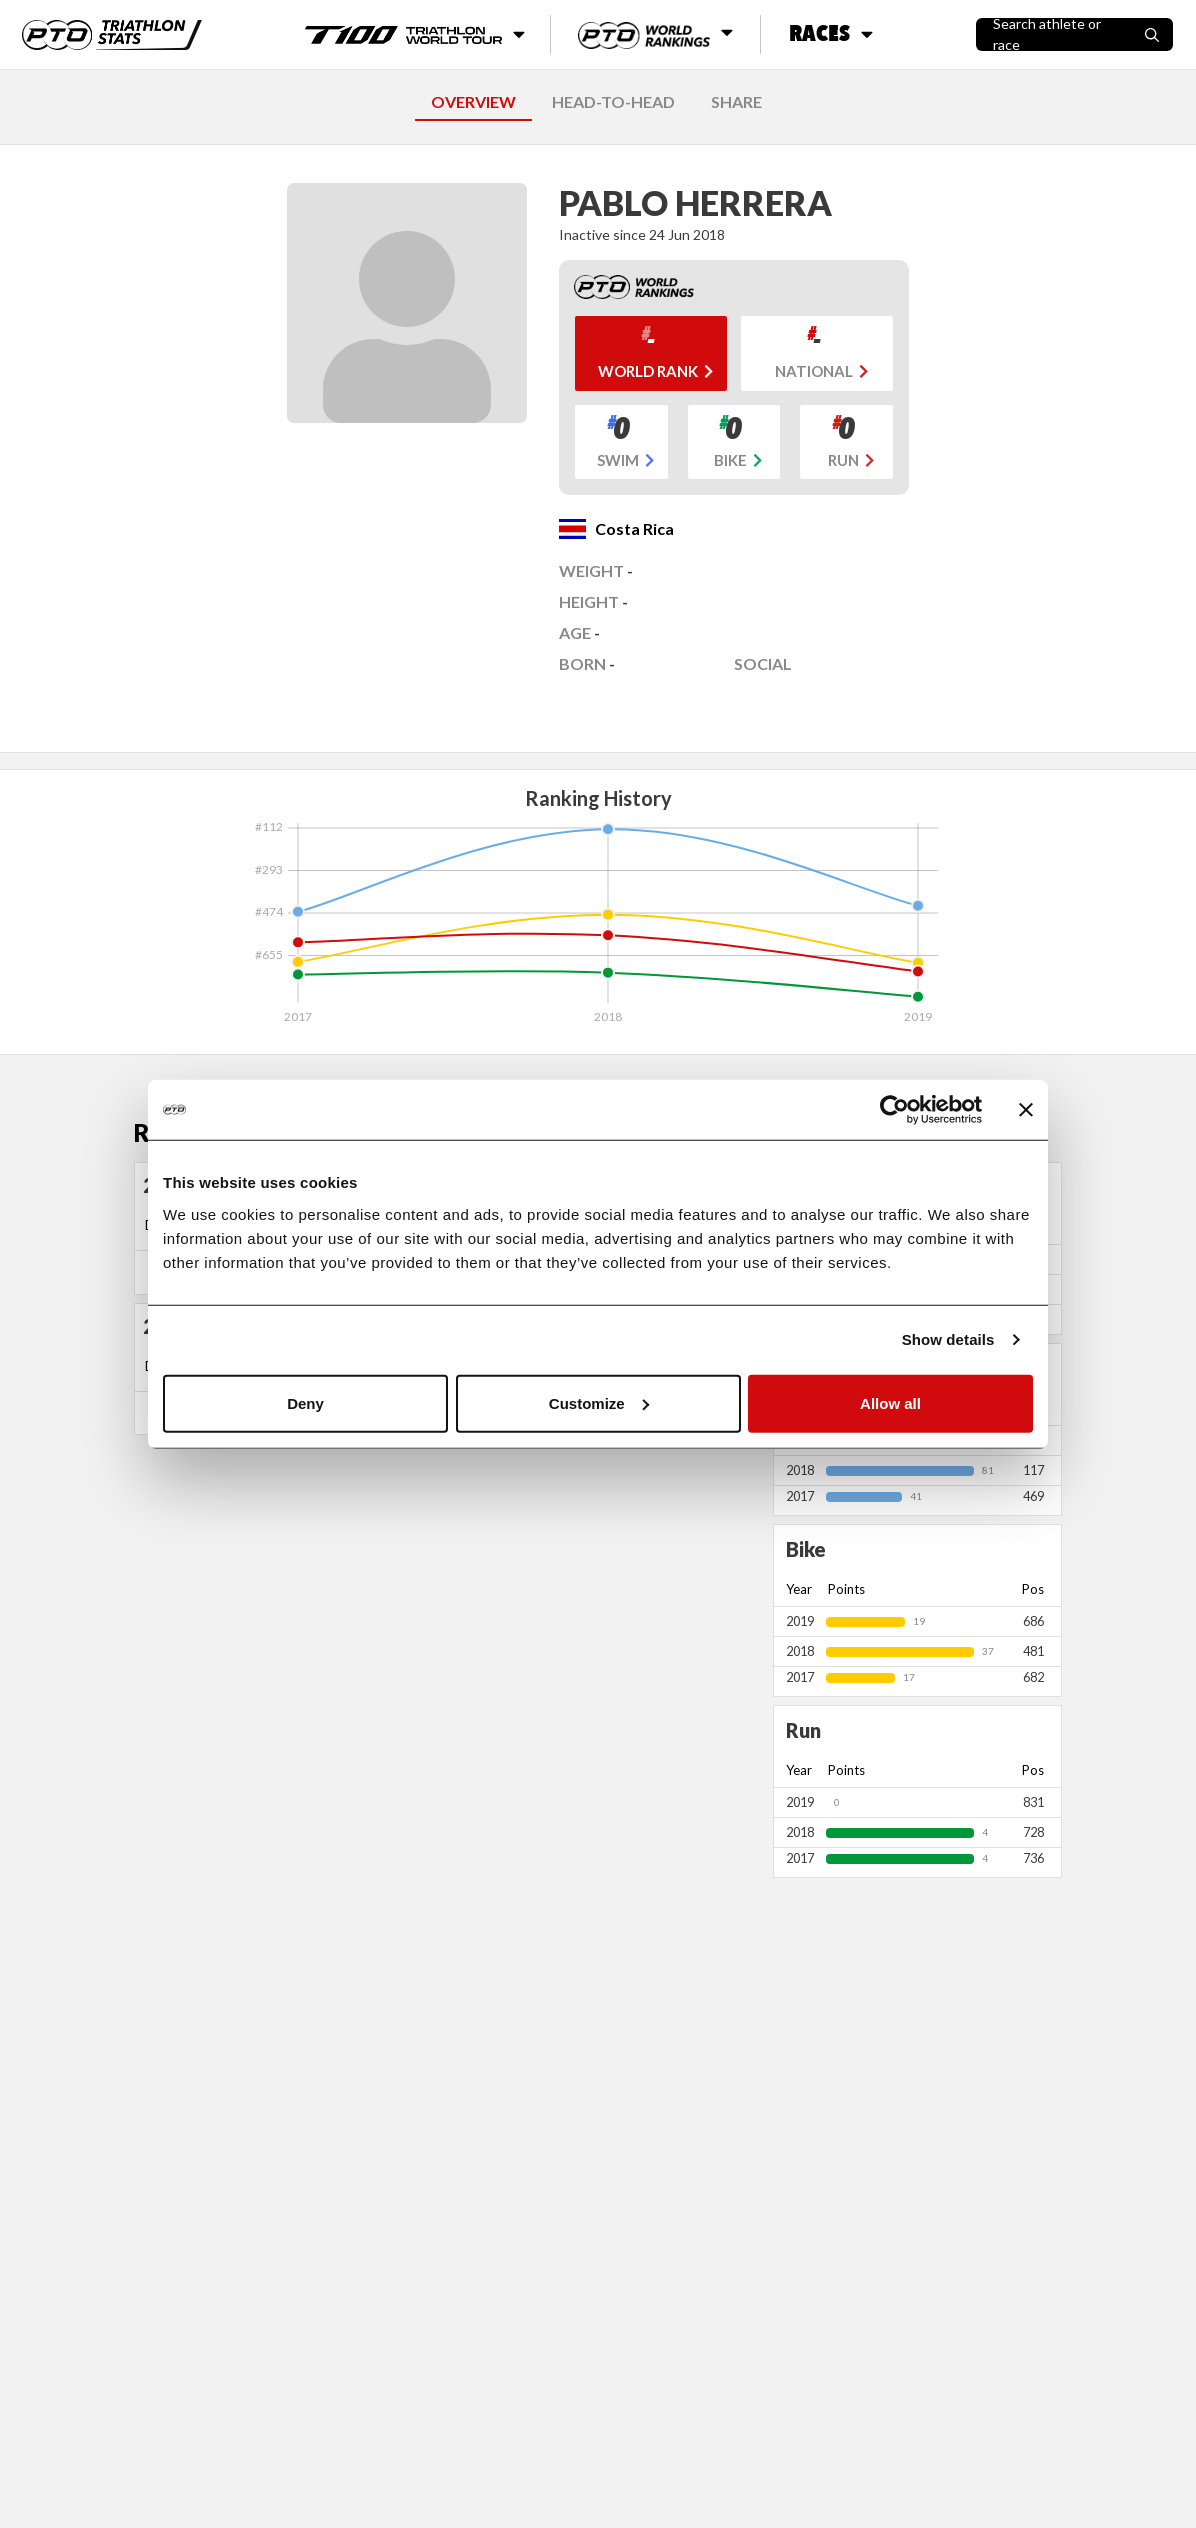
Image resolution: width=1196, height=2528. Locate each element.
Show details (948, 1339)
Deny (305, 1402)
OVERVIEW (473, 101)
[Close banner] (1026, 1110)
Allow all (890, 1402)
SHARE (736, 101)
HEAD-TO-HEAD (613, 101)
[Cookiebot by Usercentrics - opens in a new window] (894, 1110)
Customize (599, 1402)
